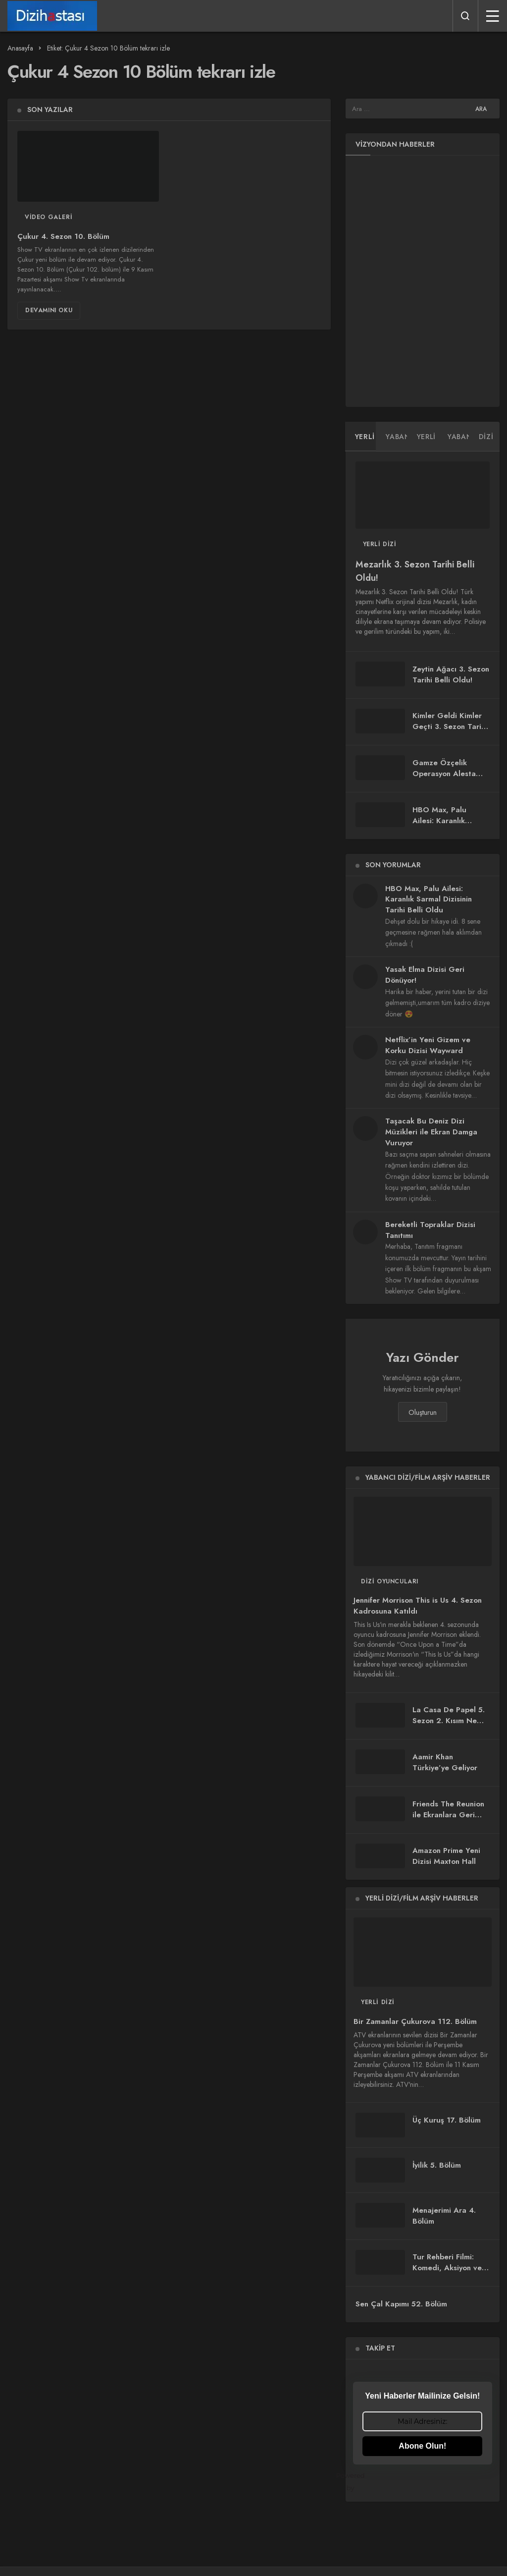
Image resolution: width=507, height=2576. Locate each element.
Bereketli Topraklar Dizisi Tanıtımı (430, 1230)
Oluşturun (422, 1412)
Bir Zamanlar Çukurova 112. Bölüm (415, 2021)
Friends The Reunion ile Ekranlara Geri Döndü (448, 1814)
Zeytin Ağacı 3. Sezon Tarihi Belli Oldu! (450, 674)
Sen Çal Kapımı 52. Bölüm (401, 2303)
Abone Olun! (422, 2446)
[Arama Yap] (465, 16)
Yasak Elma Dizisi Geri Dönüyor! (424, 975)
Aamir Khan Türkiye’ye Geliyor (444, 1762)
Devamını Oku (48, 310)
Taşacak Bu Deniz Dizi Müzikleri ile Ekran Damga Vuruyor (431, 1132)
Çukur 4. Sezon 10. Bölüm (63, 236)
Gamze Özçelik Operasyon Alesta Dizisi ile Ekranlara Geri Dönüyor (445, 778)
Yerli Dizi (380, 544)
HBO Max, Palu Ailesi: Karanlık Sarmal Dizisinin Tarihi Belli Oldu (441, 825)
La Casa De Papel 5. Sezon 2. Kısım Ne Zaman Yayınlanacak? (450, 1721)
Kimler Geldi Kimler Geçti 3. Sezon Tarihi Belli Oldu (449, 727)
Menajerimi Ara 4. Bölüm (444, 2216)
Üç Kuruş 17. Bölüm (446, 2120)
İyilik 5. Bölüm (436, 2165)
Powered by (422, 2481)
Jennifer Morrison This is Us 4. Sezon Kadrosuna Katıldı (418, 1606)
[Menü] (492, 16)
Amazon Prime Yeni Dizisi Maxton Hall (446, 1856)
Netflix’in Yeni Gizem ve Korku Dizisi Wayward (427, 1045)
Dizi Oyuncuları (389, 1581)
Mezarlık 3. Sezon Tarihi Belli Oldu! (414, 571)
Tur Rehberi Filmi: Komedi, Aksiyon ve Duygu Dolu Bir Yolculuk (447, 2273)
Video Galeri (48, 217)
